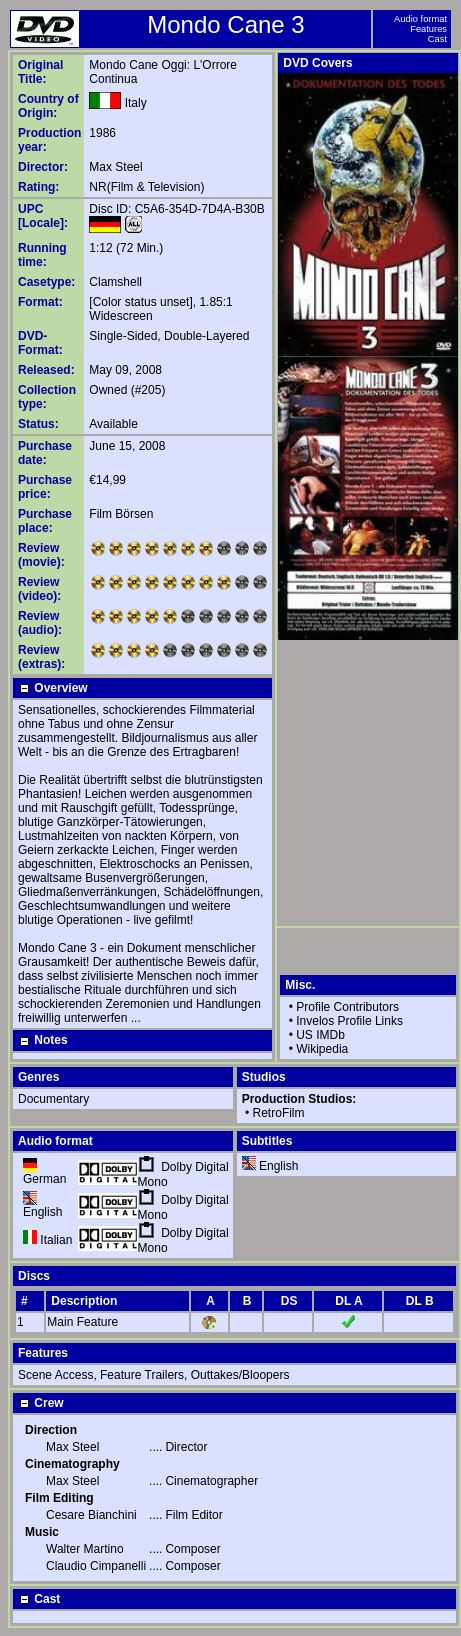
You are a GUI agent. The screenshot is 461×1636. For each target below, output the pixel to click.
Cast (437, 39)
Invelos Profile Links (349, 1021)
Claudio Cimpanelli (96, 1566)
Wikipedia (322, 1049)
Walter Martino (85, 1549)
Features (428, 29)
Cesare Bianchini (91, 1515)
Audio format (420, 19)
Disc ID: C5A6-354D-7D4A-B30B (176, 209)
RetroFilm (279, 1113)
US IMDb (320, 1035)
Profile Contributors (347, 1007)
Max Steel (115, 167)
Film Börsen (121, 514)
